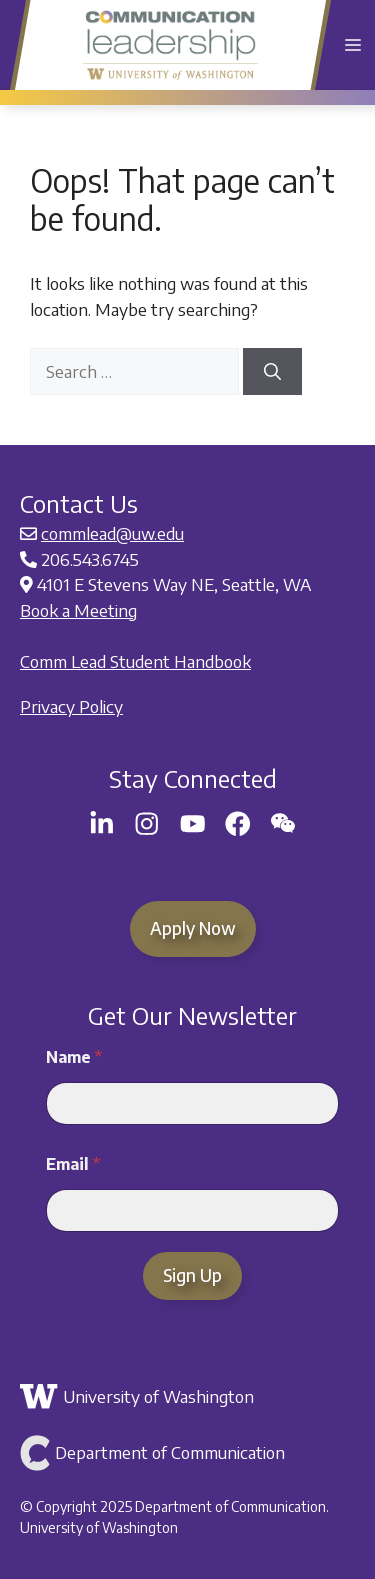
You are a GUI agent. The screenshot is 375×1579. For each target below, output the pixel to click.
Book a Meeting (78, 610)
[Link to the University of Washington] (190, 1397)
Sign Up (192, 1275)
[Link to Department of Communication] (190, 1453)
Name (74, 1057)
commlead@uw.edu (112, 533)
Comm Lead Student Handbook (135, 661)
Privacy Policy (71, 706)
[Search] (272, 372)
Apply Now (193, 928)
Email (73, 1164)
